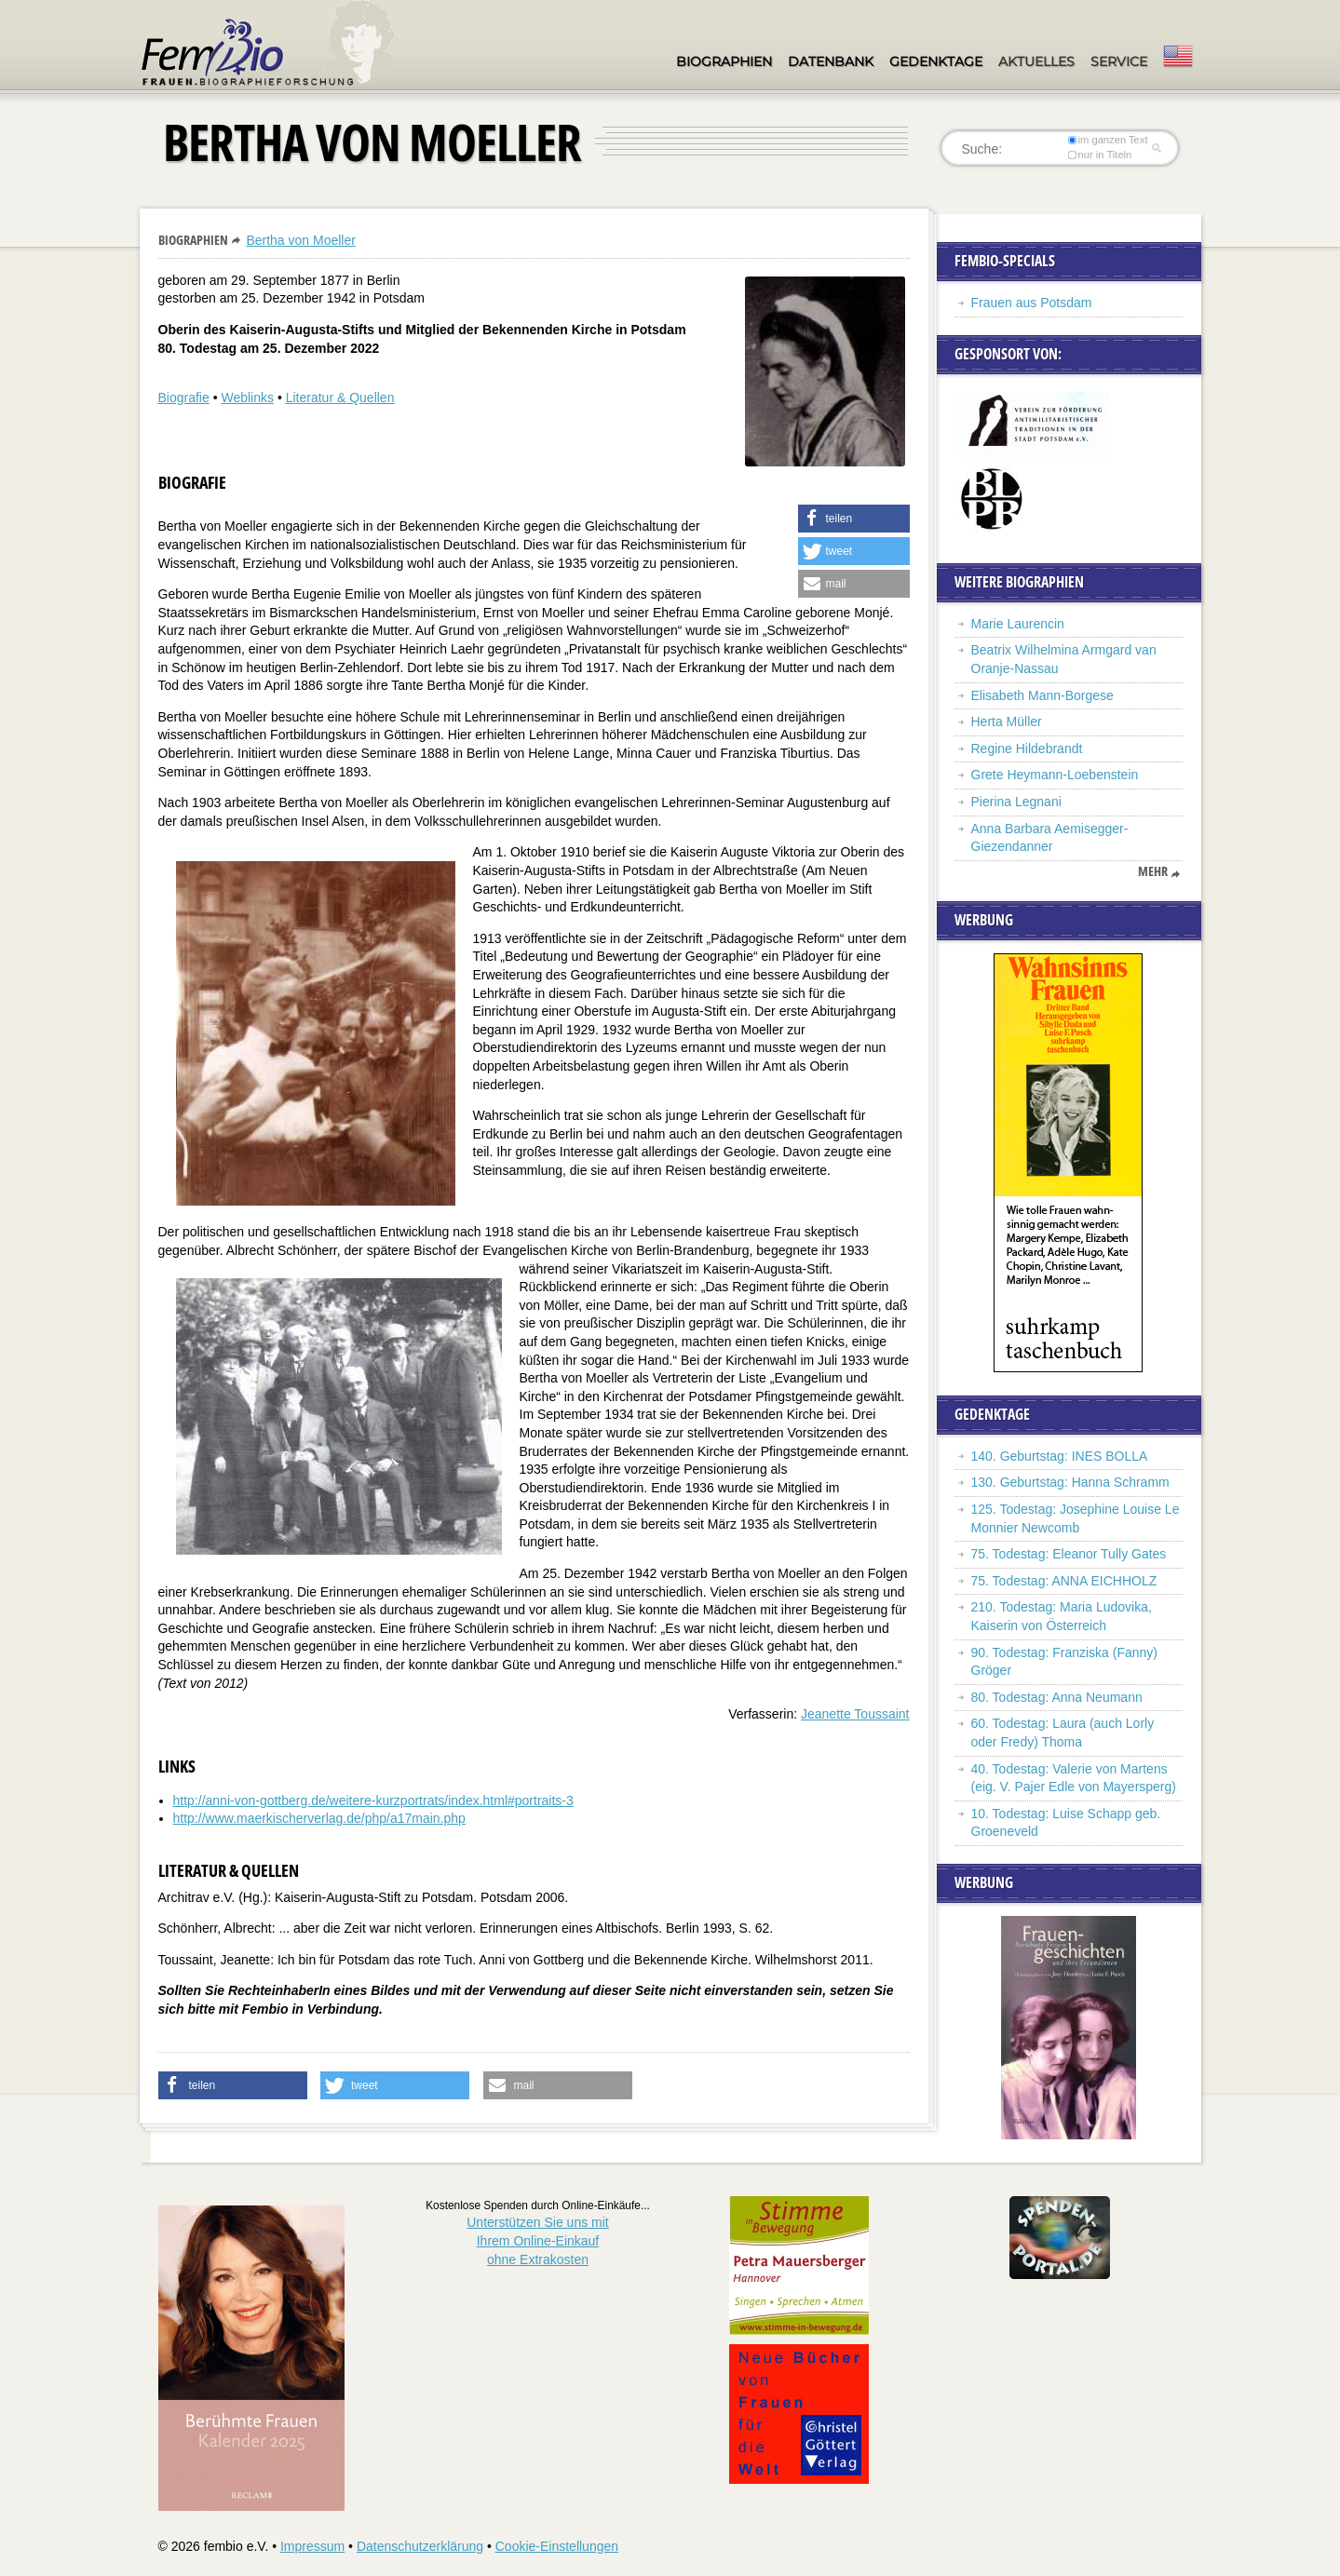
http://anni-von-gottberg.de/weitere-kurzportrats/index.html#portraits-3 (373, 1800)
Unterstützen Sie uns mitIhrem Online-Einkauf (538, 2240)
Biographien (724, 61)
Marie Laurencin (1017, 623)
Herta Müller (1006, 721)
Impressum (312, 2546)
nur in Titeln (1099, 154)
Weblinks (247, 397)
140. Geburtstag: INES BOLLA (1059, 1456)
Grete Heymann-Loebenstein (1055, 774)
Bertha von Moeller (301, 240)
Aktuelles (1036, 61)
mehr (1153, 871)
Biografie (184, 397)
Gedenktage (935, 61)
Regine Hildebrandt (1027, 748)
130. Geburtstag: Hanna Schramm (1070, 1482)
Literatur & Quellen (340, 397)
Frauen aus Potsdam (1031, 302)
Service (1118, 61)
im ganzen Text (1107, 139)
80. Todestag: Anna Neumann (1057, 1697)
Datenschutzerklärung (420, 2546)
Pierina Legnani (1016, 801)
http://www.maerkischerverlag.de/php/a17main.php (319, 1818)
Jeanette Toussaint (855, 1713)
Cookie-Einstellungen (556, 2546)
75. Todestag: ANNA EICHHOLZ (1064, 1580)
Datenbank (830, 61)
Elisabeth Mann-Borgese (1042, 695)
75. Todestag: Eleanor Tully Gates (1069, 1553)
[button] (854, 519)
